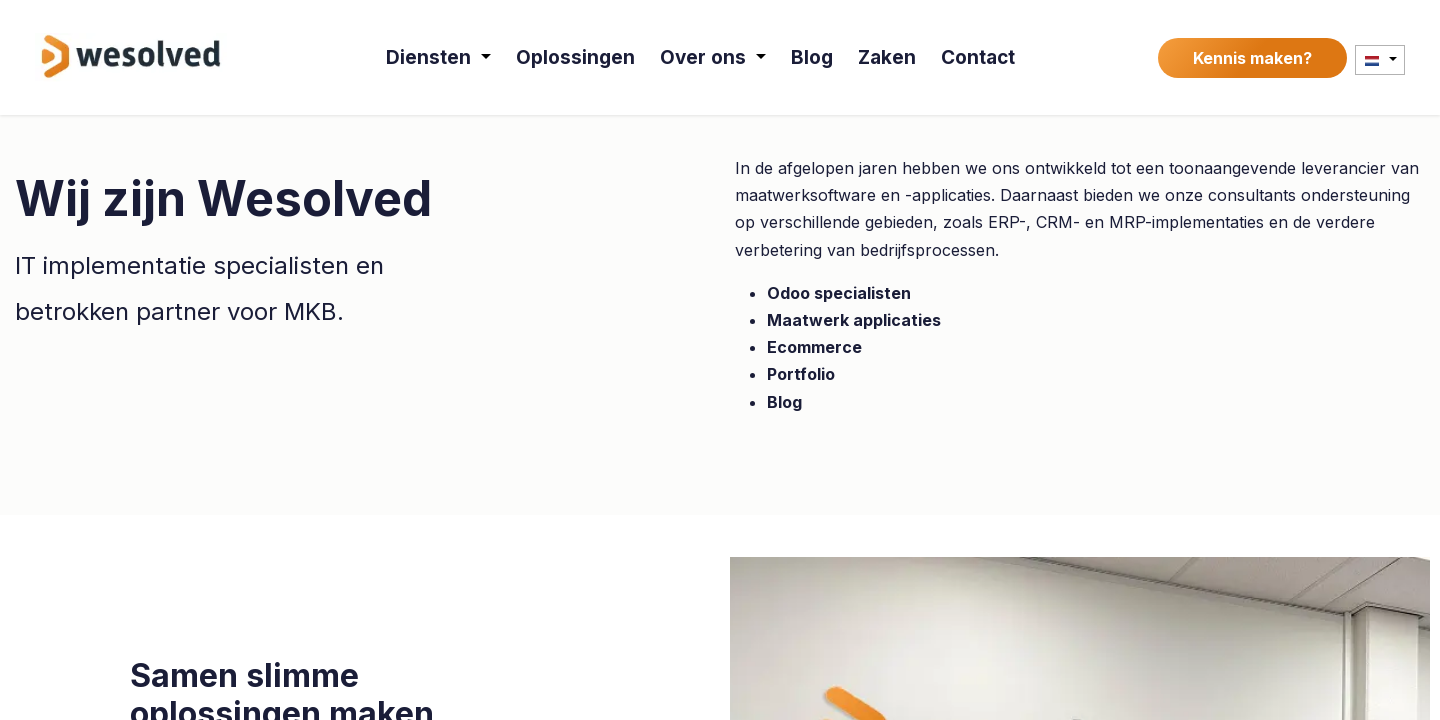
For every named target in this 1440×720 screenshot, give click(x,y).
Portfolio (801, 374)
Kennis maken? (1252, 58)
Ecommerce (814, 347)
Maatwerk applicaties (854, 320)
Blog (784, 402)
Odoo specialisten (839, 293)
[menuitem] (439, 57)
